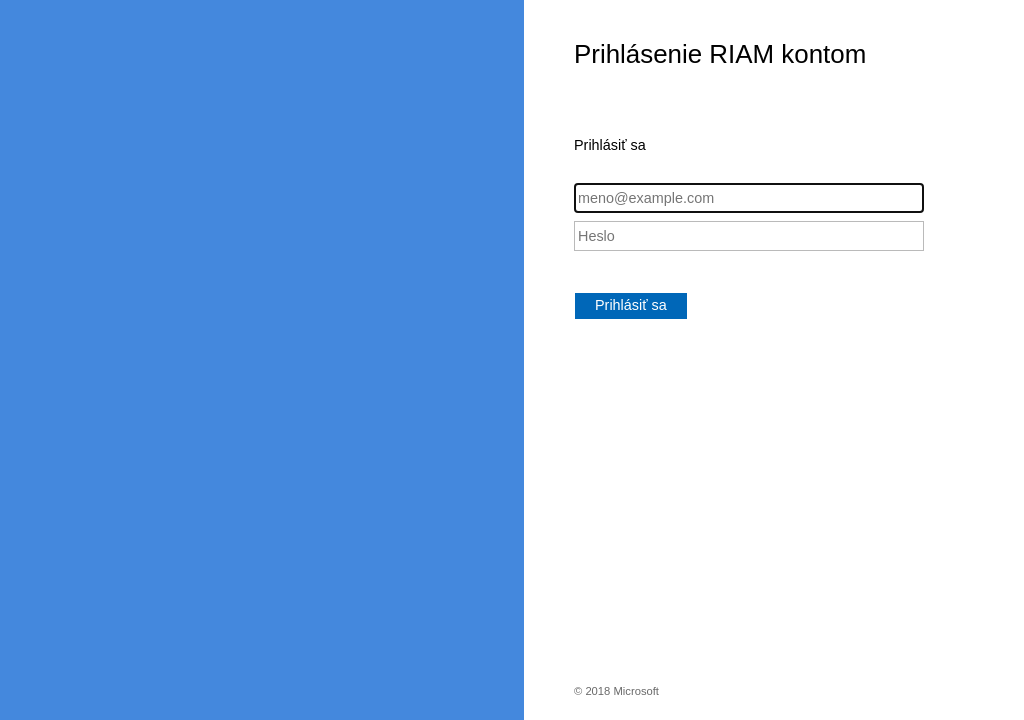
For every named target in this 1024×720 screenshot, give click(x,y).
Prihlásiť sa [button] (631, 305)
